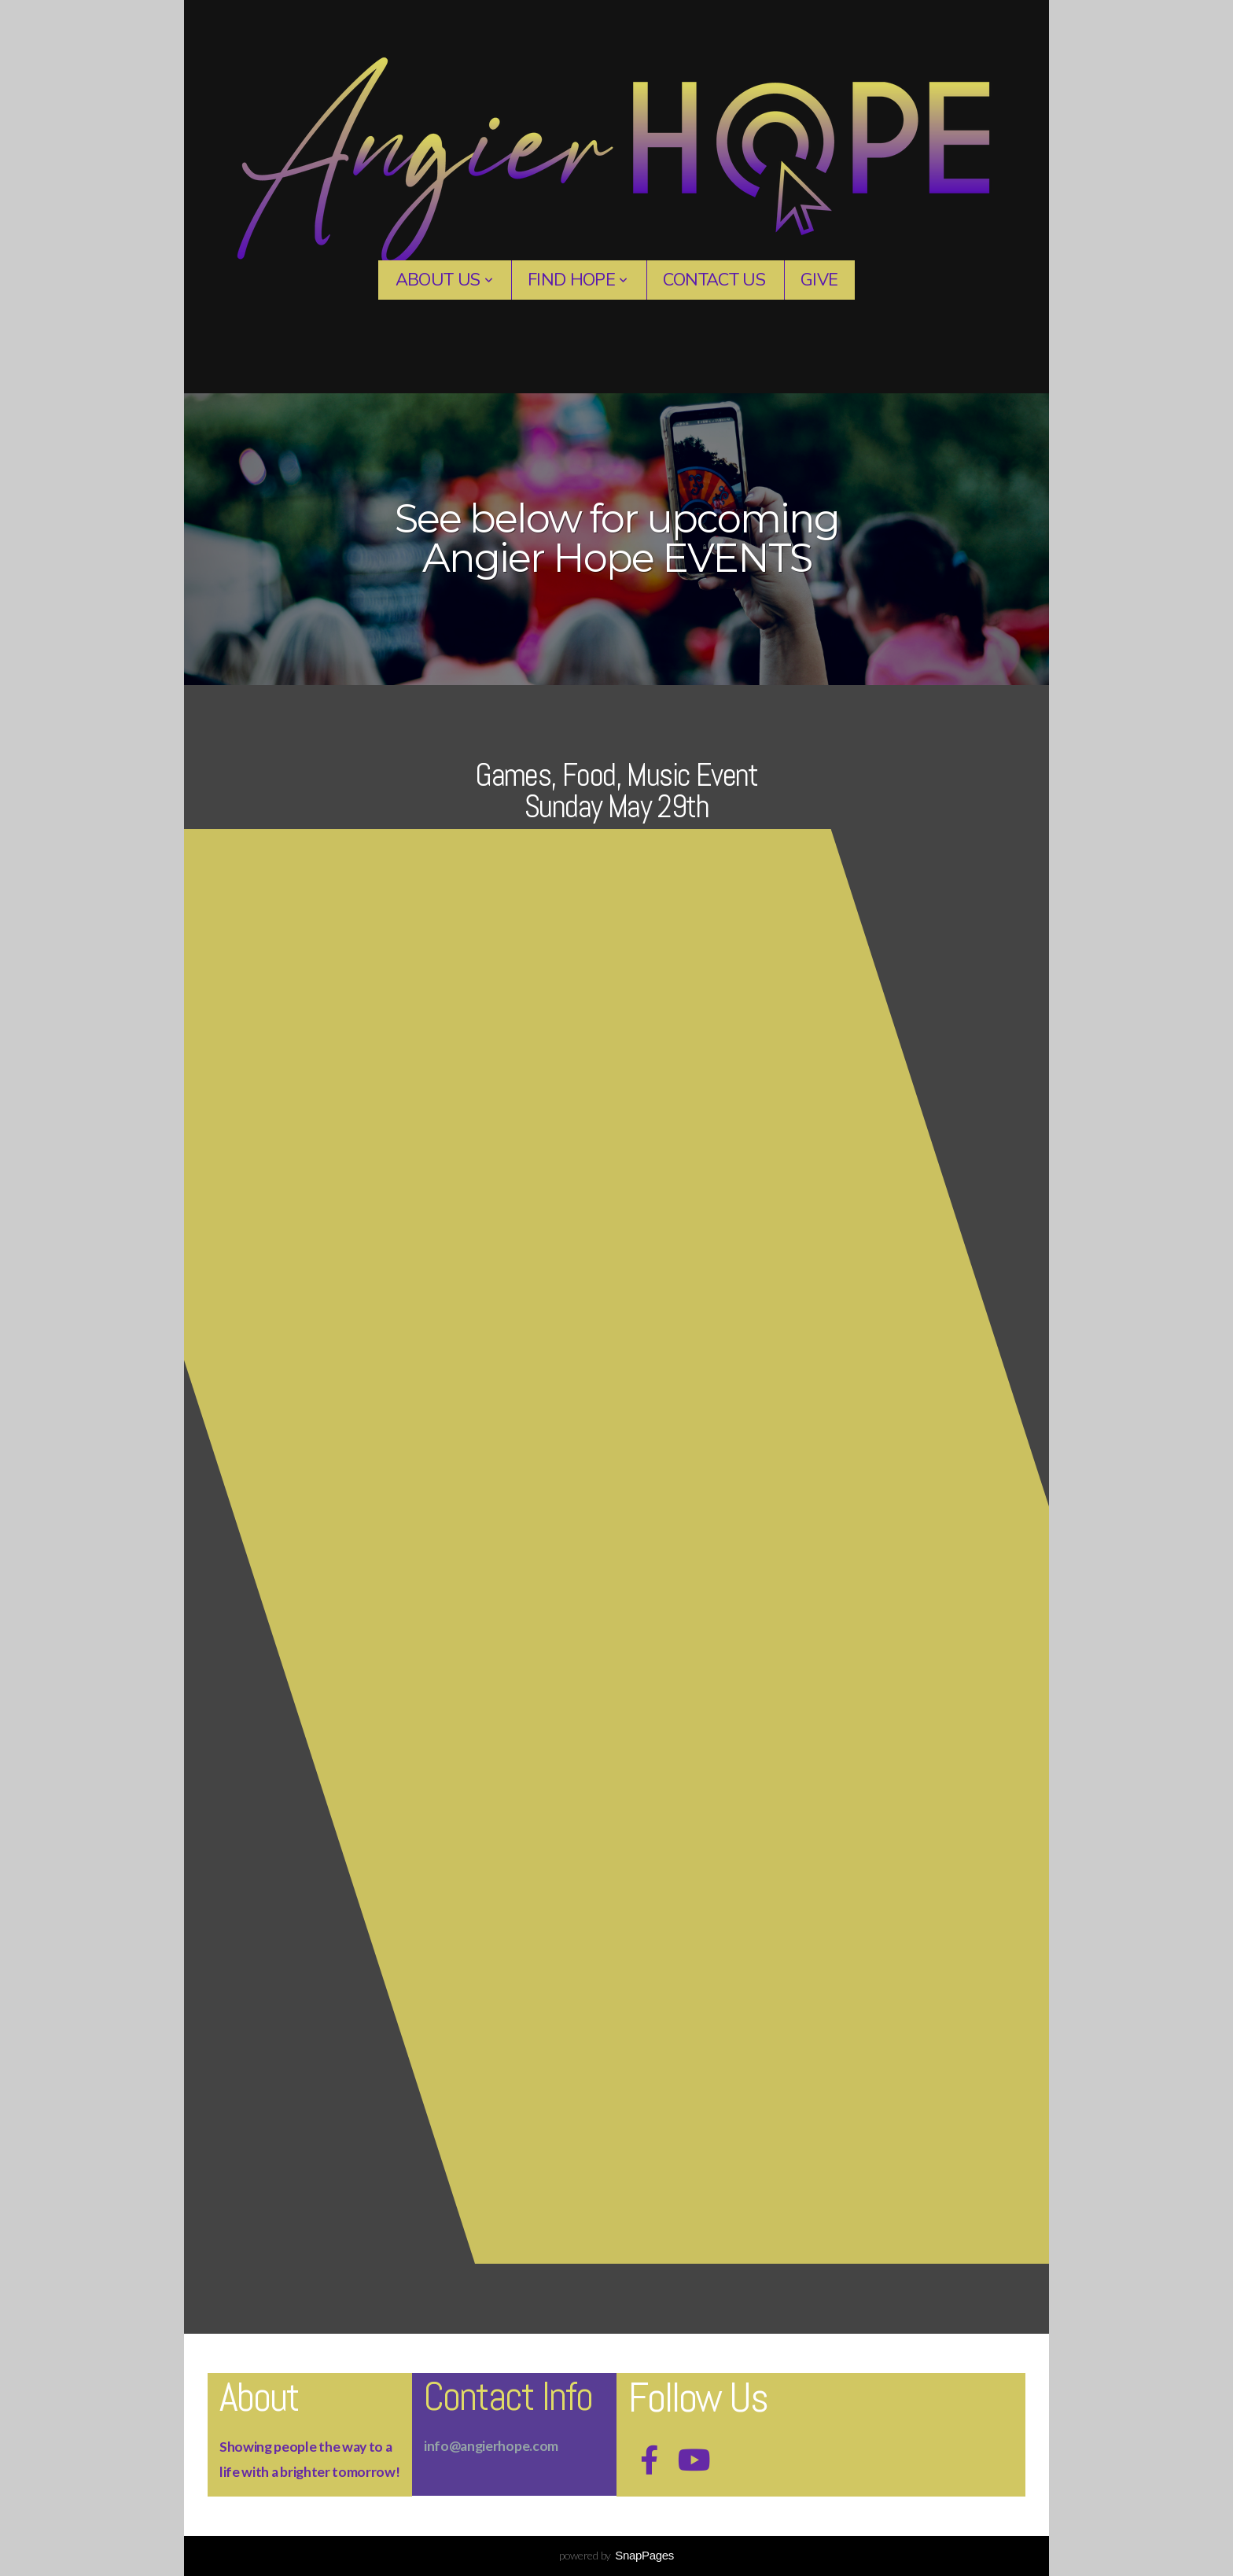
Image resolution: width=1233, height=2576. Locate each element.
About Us (444, 280)
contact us (714, 280)
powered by (616, 2555)
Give (819, 280)
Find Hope (578, 280)
